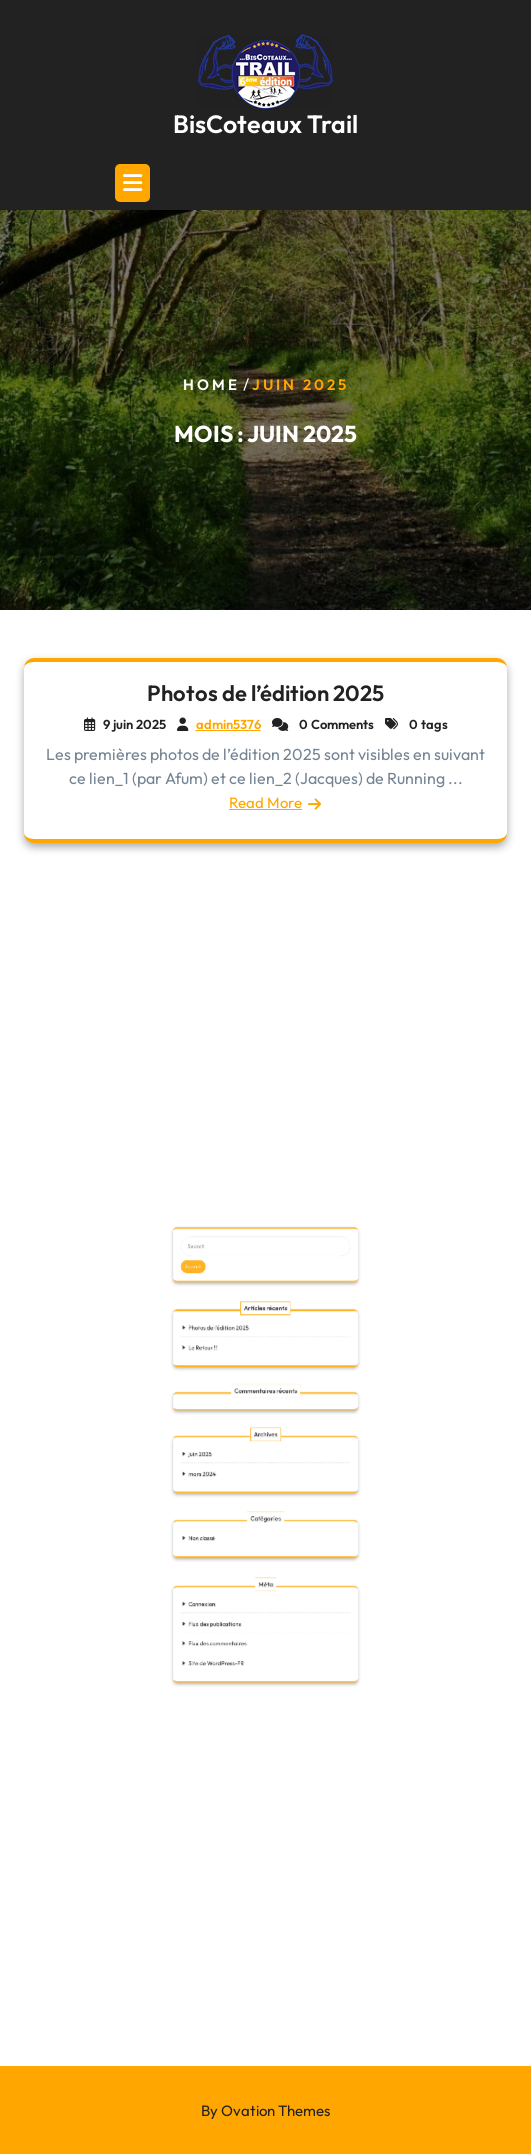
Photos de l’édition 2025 (266, 694)
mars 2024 (252, 1547)
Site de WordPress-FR (255, 1606)
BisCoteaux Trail (265, 124)
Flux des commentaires (255, 1602)
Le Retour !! (252, 1507)
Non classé (252, 1569)
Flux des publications (254, 1598)
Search (251, 1480)
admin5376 (228, 725)
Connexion (252, 1594)
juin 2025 (251, 1543)
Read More (266, 802)
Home (211, 384)
